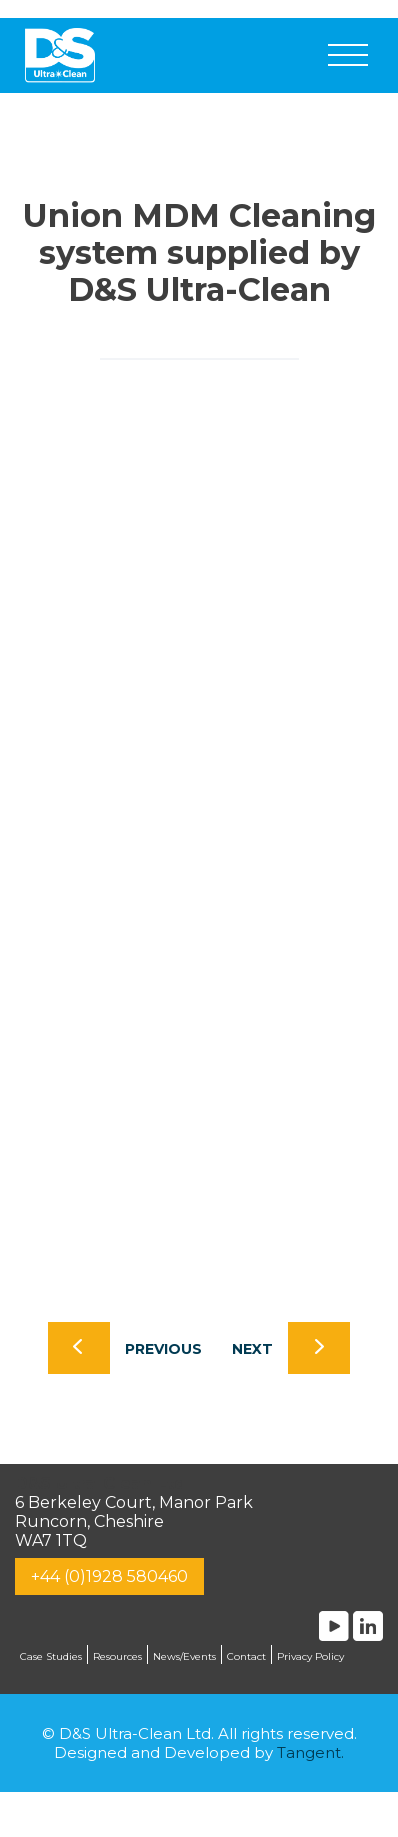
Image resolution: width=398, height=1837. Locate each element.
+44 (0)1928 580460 (109, 1576)
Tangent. (310, 1752)
